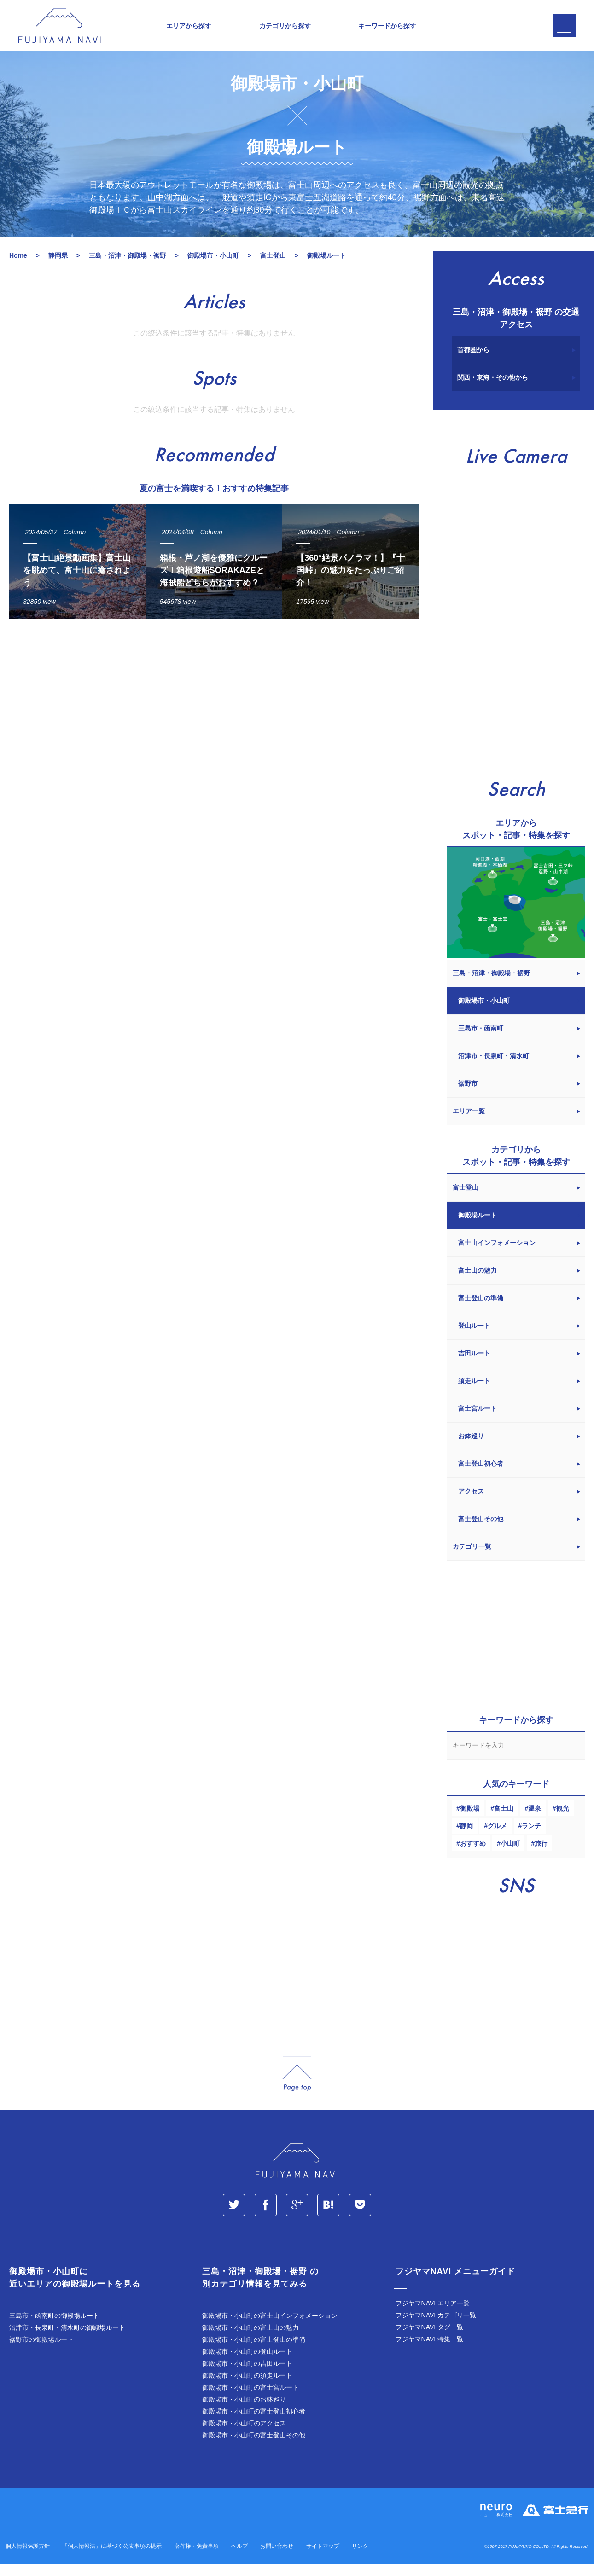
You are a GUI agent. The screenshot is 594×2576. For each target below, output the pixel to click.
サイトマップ (322, 2559)
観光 (562, 1821)
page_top (297, 2086)
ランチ (531, 1838)
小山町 (510, 1856)
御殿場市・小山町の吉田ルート (247, 2376)
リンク (360, 2559)
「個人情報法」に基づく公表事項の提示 (112, 2559)
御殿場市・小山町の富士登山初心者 (253, 2424)
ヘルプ (239, 2559)
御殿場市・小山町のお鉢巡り (244, 2412)
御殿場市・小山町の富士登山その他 (253, 2448)
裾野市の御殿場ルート (41, 2352)
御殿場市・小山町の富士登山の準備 (253, 2352)
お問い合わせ (276, 2559)
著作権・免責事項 (197, 2559)
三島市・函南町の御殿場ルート (54, 2328)
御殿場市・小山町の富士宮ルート (250, 2400)
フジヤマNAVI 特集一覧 (430, 2352)
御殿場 (469, 1821)
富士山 (503, 1821)
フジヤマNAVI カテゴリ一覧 (436, 2328)
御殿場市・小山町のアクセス (244, 2436)
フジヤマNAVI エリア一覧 (433, 2316)
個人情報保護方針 (28, 2559)
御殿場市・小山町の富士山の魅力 (250, 2340)
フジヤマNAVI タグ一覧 (430, 2340)
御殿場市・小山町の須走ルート (247, 2388)
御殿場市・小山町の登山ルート (247, 2364)
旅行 (541, 1856)
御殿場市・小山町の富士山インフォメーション (270, 2328)
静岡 (466, 1838)
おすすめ (473, 1856)
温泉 (534, 1821)
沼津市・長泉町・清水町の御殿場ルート (67, 2340)
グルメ (497, 1838)
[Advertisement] (211, 724)
